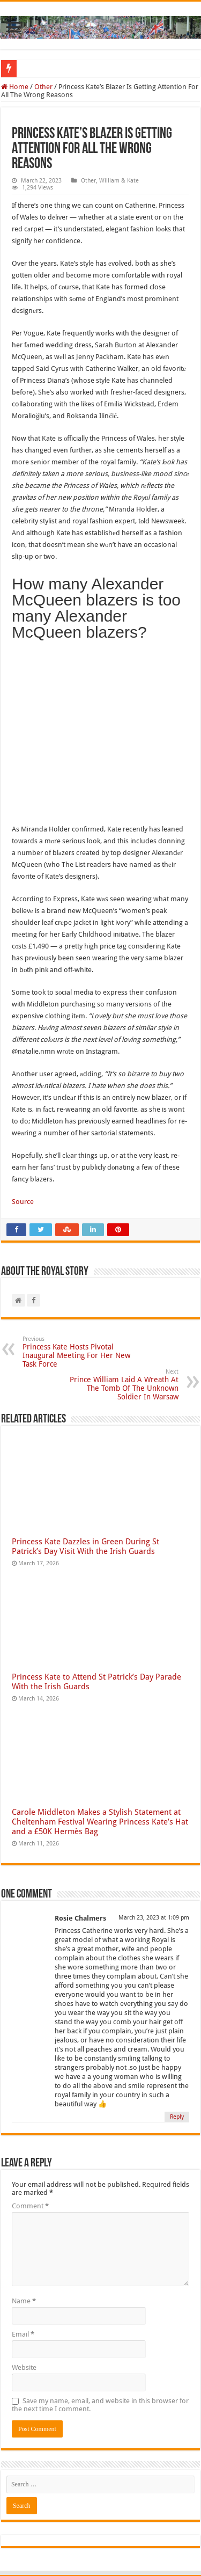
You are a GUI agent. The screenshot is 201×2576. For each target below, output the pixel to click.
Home (14, 87)
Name (24, 2223)
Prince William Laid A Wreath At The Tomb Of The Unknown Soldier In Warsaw (123, 1306)
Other (43, 87)
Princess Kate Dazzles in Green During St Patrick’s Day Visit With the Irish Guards (85, 1468)
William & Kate (119, 180)
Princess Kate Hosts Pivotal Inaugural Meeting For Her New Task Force (77, 1274)
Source (23, 1124)
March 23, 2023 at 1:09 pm (153, 1839)
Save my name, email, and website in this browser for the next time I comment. (100, 2327)
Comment (30, 2128)
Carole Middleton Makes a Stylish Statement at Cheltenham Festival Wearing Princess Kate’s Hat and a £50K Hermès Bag (100, 1744)
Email (23, 2256)
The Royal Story (72, 2537)
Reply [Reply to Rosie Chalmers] (177, 2038)
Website (24, 2290)
